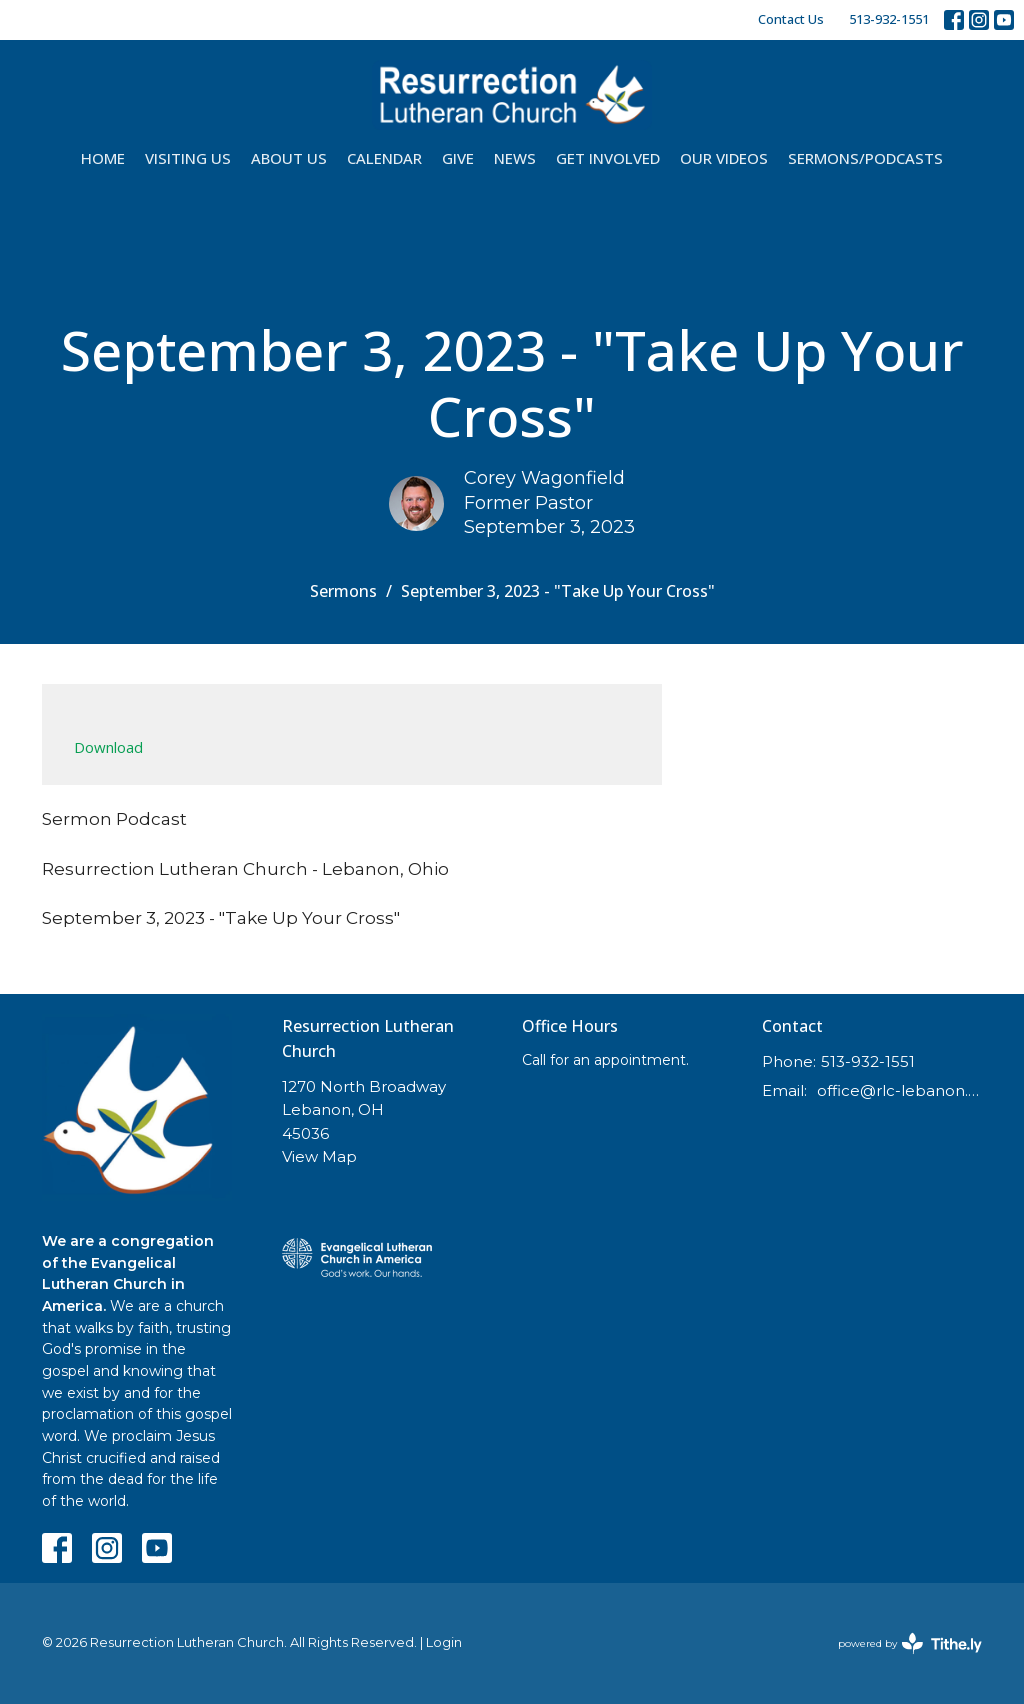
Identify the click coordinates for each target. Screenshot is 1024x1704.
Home (103, 158)
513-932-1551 (889, 19)
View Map (319, 1156)
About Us (289, 158)
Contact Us (791, 19)
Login (444, 1642)
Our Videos (724, 158)
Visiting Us (188, 158)
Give (458, 158)
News (515, 158)
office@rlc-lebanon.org (899, 1090)
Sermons (343, 591)
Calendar (384, 158)
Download (108, 747)
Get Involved (608, 158)
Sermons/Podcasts (865, 158)
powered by (910, 1643)
